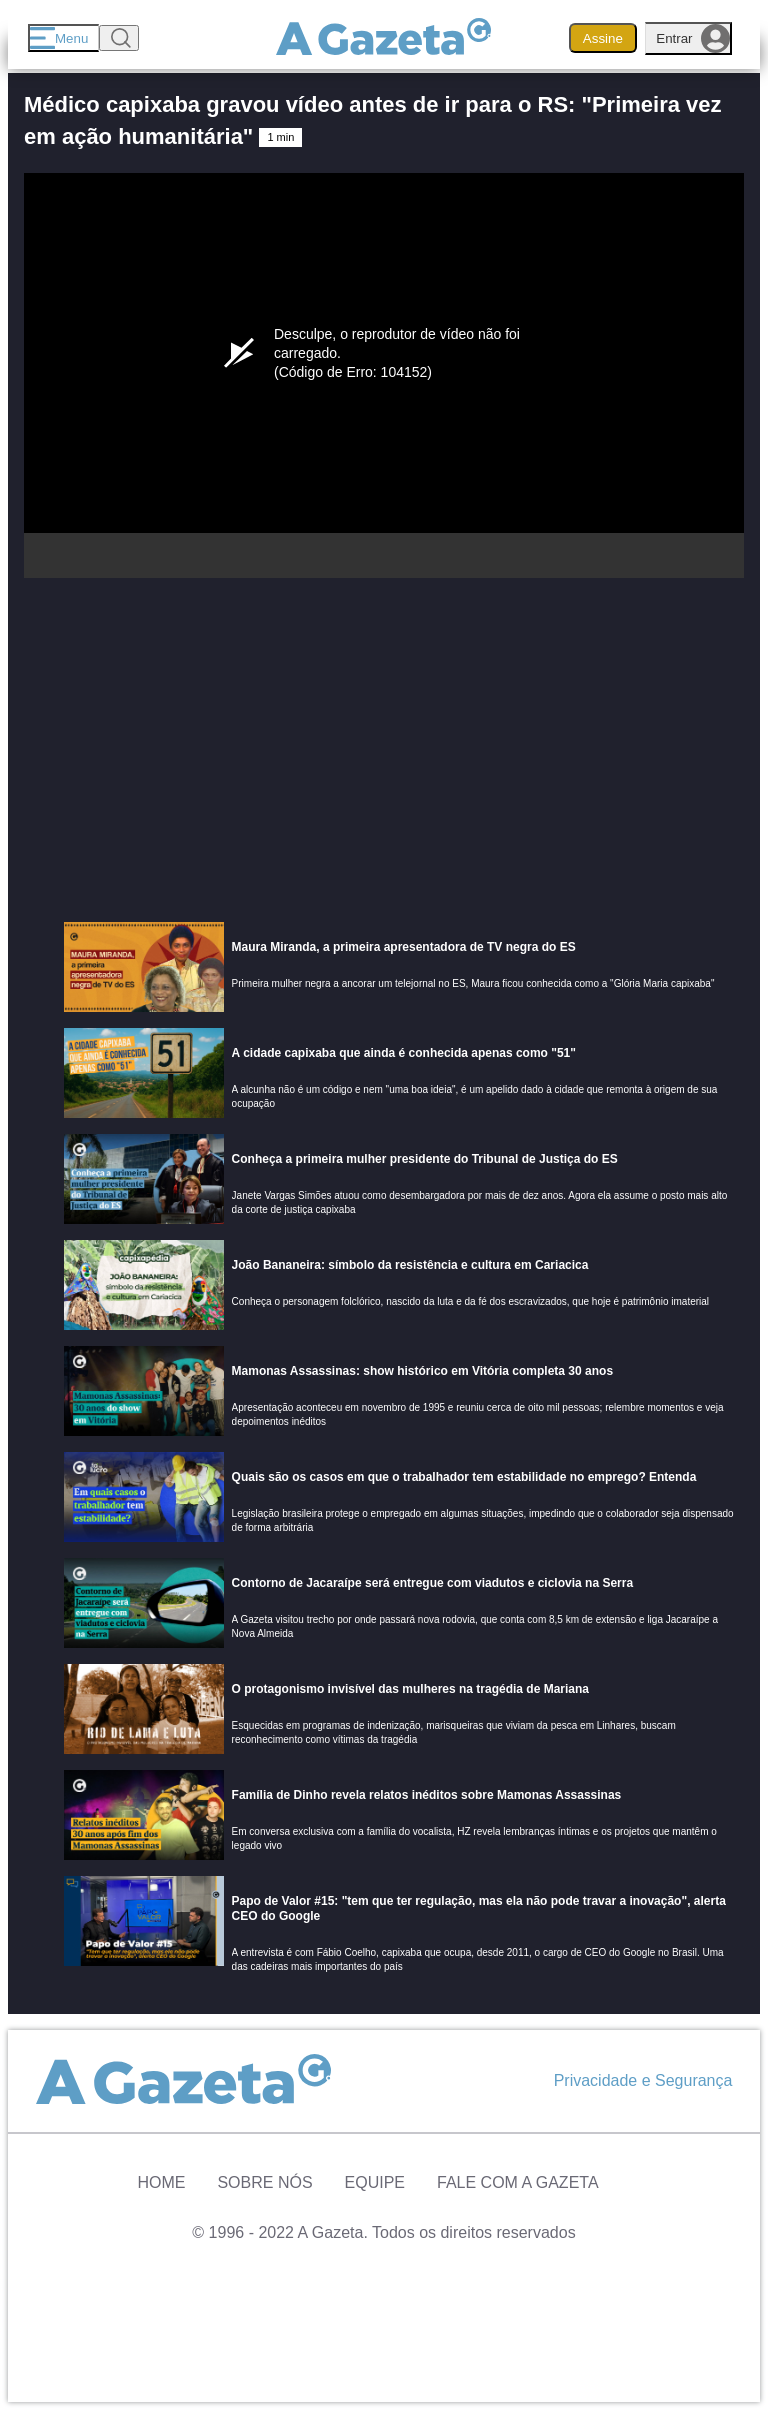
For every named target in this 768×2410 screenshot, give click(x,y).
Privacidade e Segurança (643, 2080)
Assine (603, 38)
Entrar (693, 38)
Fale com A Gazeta (518, 2182)
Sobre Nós (264, 2182)
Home (161, 2182)
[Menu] (63, 38)
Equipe (375, 2182)
